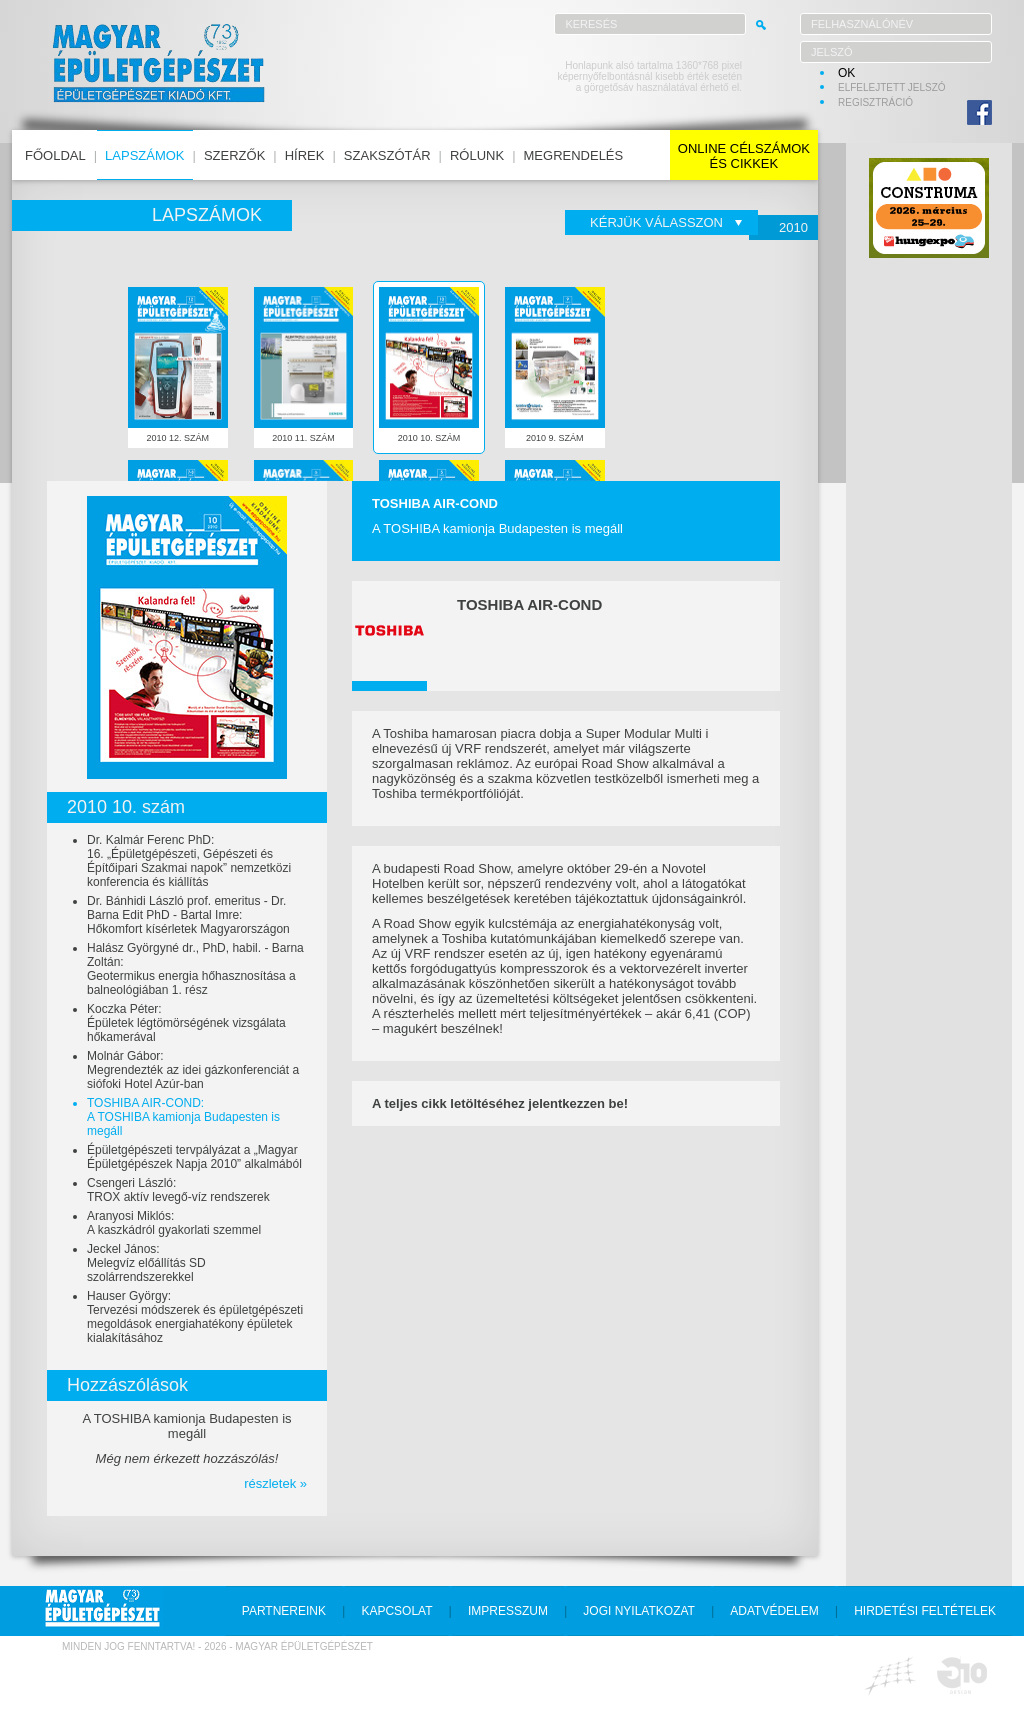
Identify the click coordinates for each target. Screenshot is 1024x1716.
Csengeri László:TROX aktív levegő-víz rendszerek (178, 1190)
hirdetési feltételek (925, 1611)
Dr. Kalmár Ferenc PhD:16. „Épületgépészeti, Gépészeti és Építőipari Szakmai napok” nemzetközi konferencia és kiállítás (189, 861)
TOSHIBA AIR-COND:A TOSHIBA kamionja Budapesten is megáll (183, 1117)
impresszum (508, 1611)
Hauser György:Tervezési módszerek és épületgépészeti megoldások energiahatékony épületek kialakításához (195, 1317)
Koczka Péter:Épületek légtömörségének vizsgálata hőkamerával (186, 1023)
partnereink (284, 1611)
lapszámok (144, 155)
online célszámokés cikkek (744, 156)
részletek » (275, 1483)
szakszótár (387, 155)
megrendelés (574, 155)
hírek (305, 155)
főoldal (55, 155)
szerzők (234, 155)
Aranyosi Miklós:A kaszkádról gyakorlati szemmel (174, 1223)
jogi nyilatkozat (639, 1611)
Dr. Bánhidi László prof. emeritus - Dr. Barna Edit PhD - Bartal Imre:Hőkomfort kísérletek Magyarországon (188, 915)
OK (846, 73)
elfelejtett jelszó (892, 87)
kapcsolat (396, 1611)
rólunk (477, 155)
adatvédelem (774, 1611)
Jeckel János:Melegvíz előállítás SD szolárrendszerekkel (146, 1263)
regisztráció (875, 102)
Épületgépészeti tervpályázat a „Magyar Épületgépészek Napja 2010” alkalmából (194, 1157)
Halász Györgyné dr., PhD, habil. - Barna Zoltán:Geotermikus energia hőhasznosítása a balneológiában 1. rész (195, 969)
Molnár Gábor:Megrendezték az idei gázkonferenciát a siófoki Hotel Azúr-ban (193, 1070)
